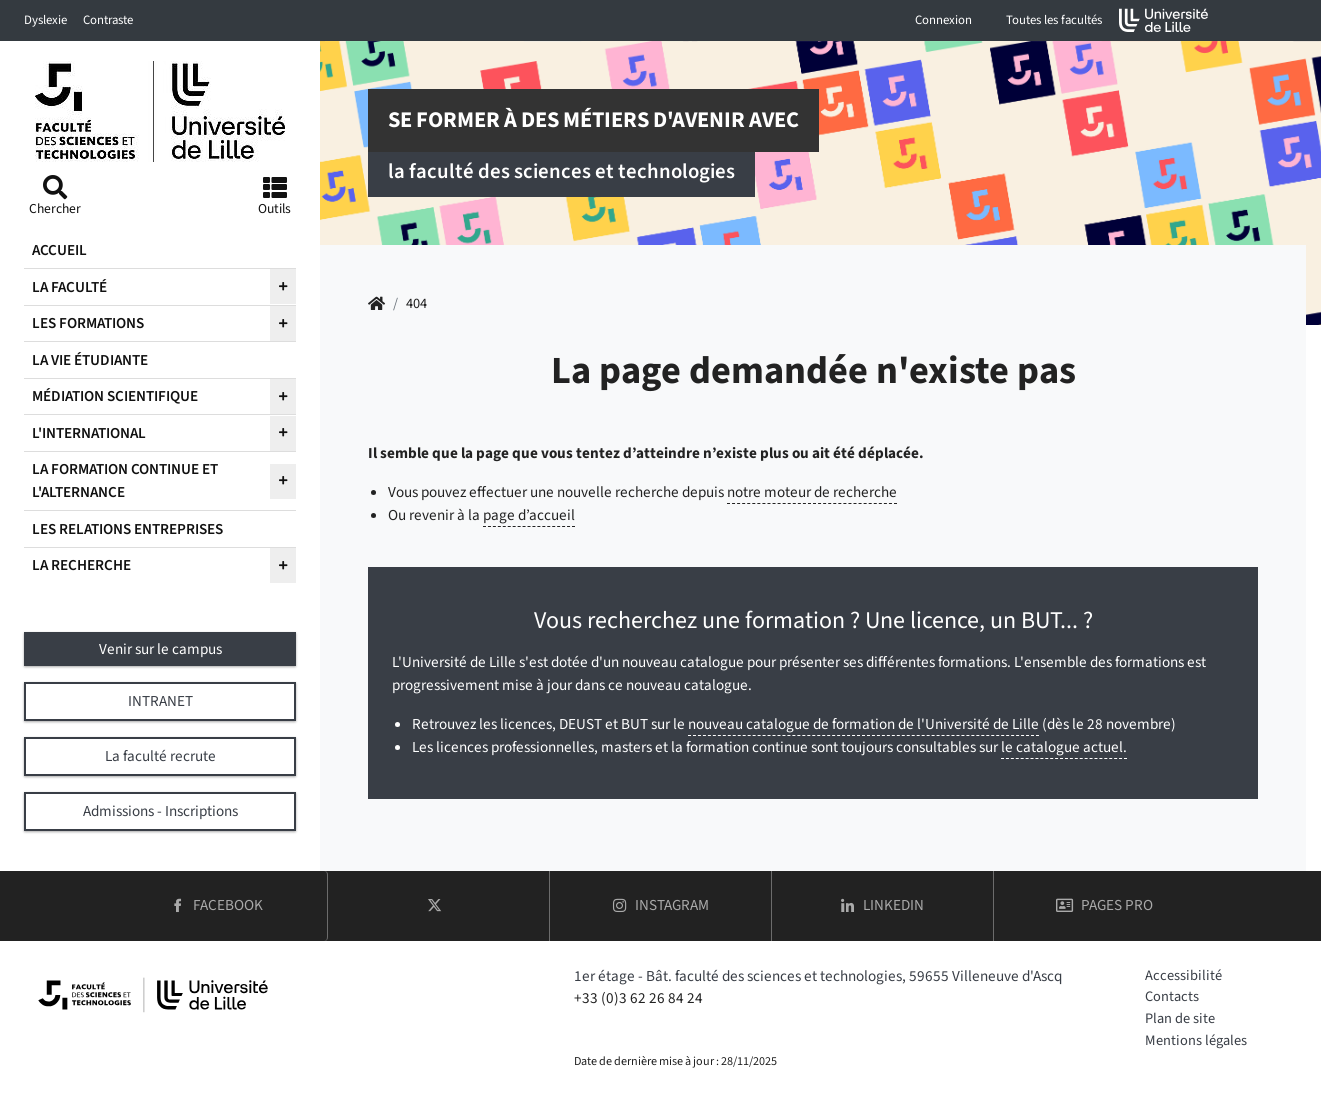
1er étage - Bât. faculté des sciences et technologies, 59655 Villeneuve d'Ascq (818, 976)
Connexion (943, 20)
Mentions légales (1196, 1040)
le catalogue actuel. (1064, 747)
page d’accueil (529, 515)
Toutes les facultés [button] (1054, 20)
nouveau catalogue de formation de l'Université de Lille (863, 724)
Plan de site (1180, 1018)
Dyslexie (45, 20)
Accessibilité (1183, 975)
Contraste (108, 20)
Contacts (1172, 996)
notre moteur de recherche (812, 492)
